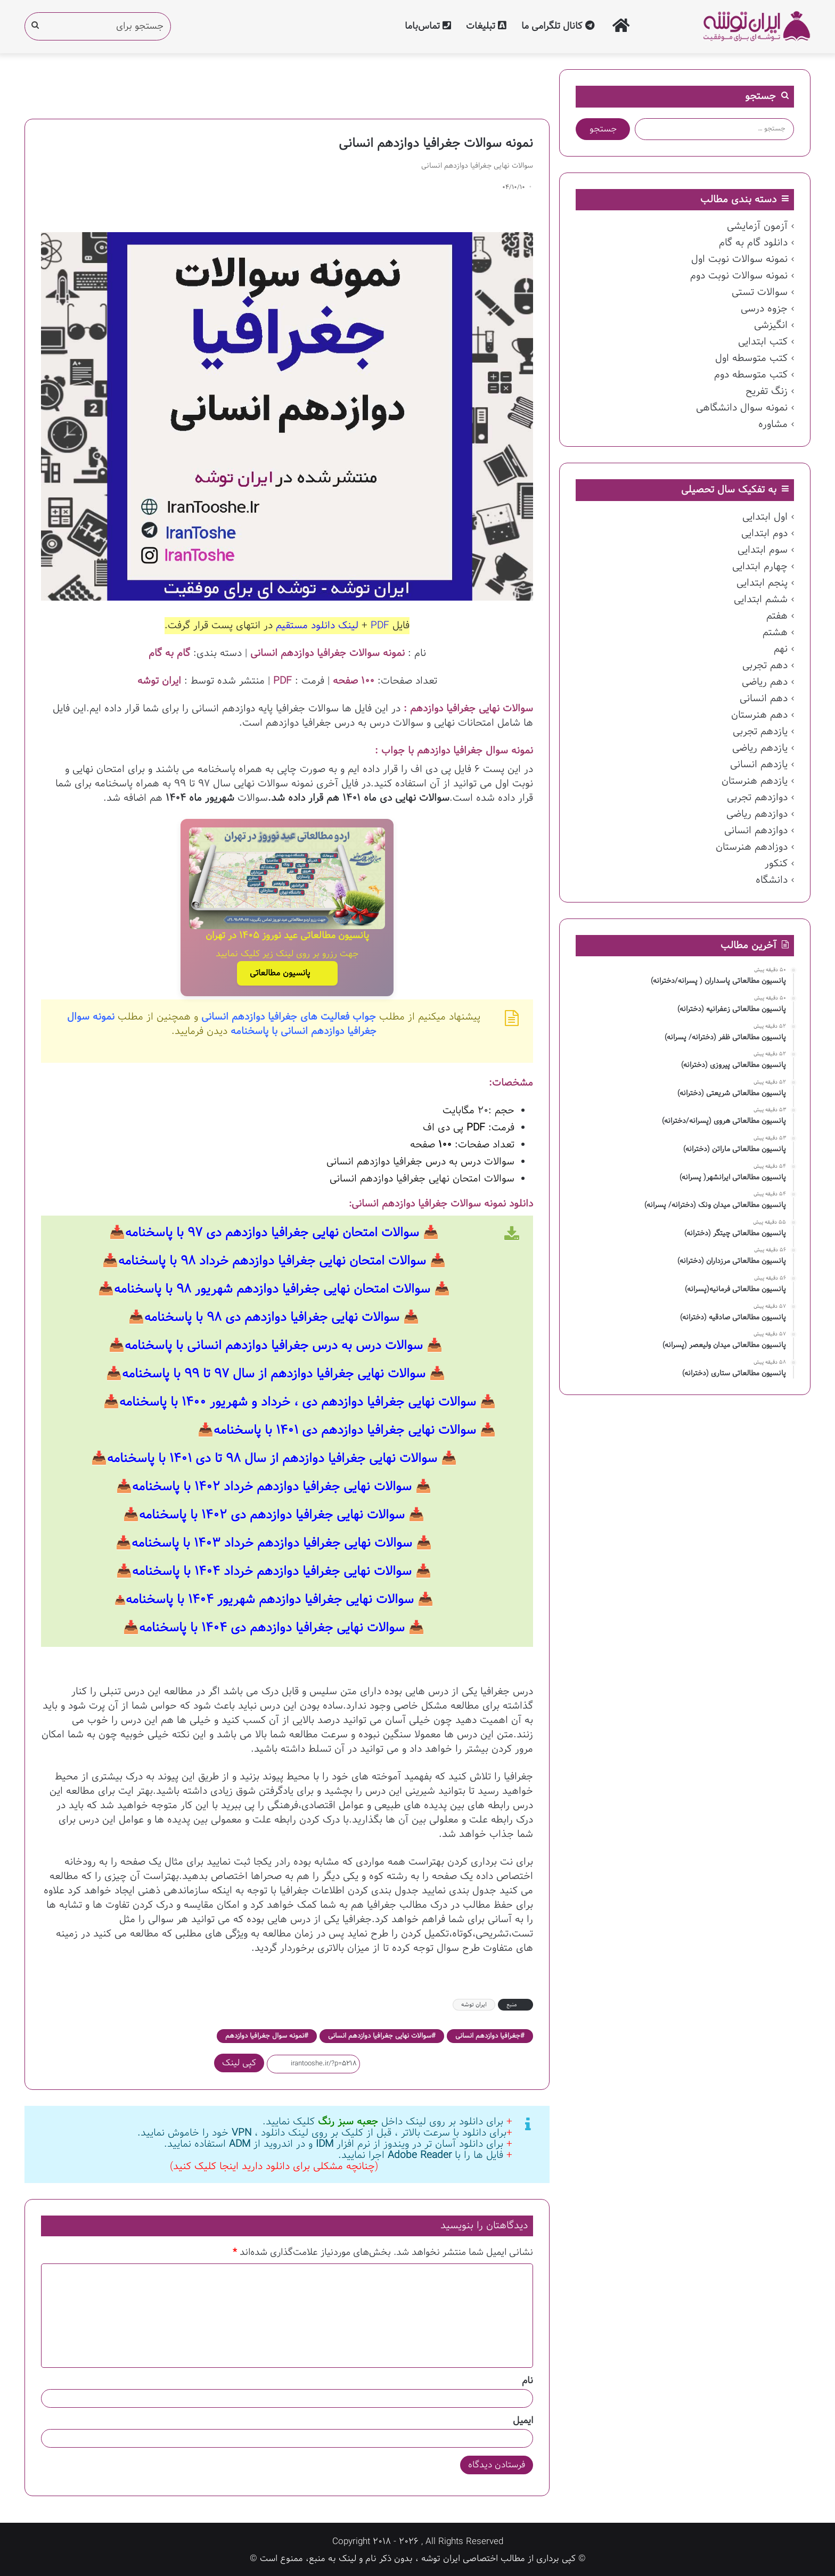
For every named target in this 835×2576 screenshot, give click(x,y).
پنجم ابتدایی (762, 583)
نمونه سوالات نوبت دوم (739, 275)
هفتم (777, 616)
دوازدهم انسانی (756, 830)
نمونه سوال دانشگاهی (742, 407)
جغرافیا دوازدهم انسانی (487, 2034)
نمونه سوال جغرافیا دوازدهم (264, 2034)
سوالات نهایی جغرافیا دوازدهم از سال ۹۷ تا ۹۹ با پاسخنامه (273, 1372)
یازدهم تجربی (760, 731)
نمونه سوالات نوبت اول (739, 259)
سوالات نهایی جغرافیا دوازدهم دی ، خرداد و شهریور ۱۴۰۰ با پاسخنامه (297, 1400)
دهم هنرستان (759, 715)
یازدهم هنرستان (755, 781)
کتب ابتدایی (763, 341)
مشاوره (773, 424)
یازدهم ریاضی (760, 748)
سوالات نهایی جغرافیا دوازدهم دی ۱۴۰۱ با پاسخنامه (345, 1428)
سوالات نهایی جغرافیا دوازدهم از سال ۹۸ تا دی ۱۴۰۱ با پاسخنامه (272, 1456)
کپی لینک (239, 2061)
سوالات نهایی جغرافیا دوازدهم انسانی (379, 2034)
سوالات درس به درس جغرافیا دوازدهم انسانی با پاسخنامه (274, 1344)
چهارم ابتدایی (760, 566)
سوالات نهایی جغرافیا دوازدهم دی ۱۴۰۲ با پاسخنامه (272, 1513)
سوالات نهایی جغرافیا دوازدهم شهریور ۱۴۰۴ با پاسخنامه (270, 1598)
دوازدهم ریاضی (757, 814)
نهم (781, 649)
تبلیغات (486, 26)
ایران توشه (474, 2002)
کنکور (776, 863)
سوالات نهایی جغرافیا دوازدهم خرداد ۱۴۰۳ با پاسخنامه (272, 1541)
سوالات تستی (760, 292)
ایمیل (523, 2418)
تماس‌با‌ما (428, 26)
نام (527, 2378)
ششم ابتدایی (761, 599)
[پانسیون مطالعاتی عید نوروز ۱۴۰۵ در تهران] (287, 878)
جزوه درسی (764, 308)
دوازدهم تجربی (757, 797)
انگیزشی (771, 325)
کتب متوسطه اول (751, 358)
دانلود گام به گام (753, 242)
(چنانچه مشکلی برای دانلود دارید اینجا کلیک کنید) (274, 2164)
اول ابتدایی (765, 517)
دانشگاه (772, 880)
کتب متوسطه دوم (751, 374)
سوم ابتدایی (763, 550)
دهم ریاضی (765, 682)
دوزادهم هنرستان (752, 847)
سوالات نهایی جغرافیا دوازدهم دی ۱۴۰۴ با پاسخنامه (272, 1626)
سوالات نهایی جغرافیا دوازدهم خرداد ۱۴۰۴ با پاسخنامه (272, 1569)
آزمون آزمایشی (757, 226)
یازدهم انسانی (759, 764)
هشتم (775, 632)
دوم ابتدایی (764, 533)
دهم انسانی (764, 698)
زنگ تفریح (767, 391)
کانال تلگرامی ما (557, 26)
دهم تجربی (765, 665)
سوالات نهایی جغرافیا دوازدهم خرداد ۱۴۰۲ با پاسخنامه (272, 1485)
